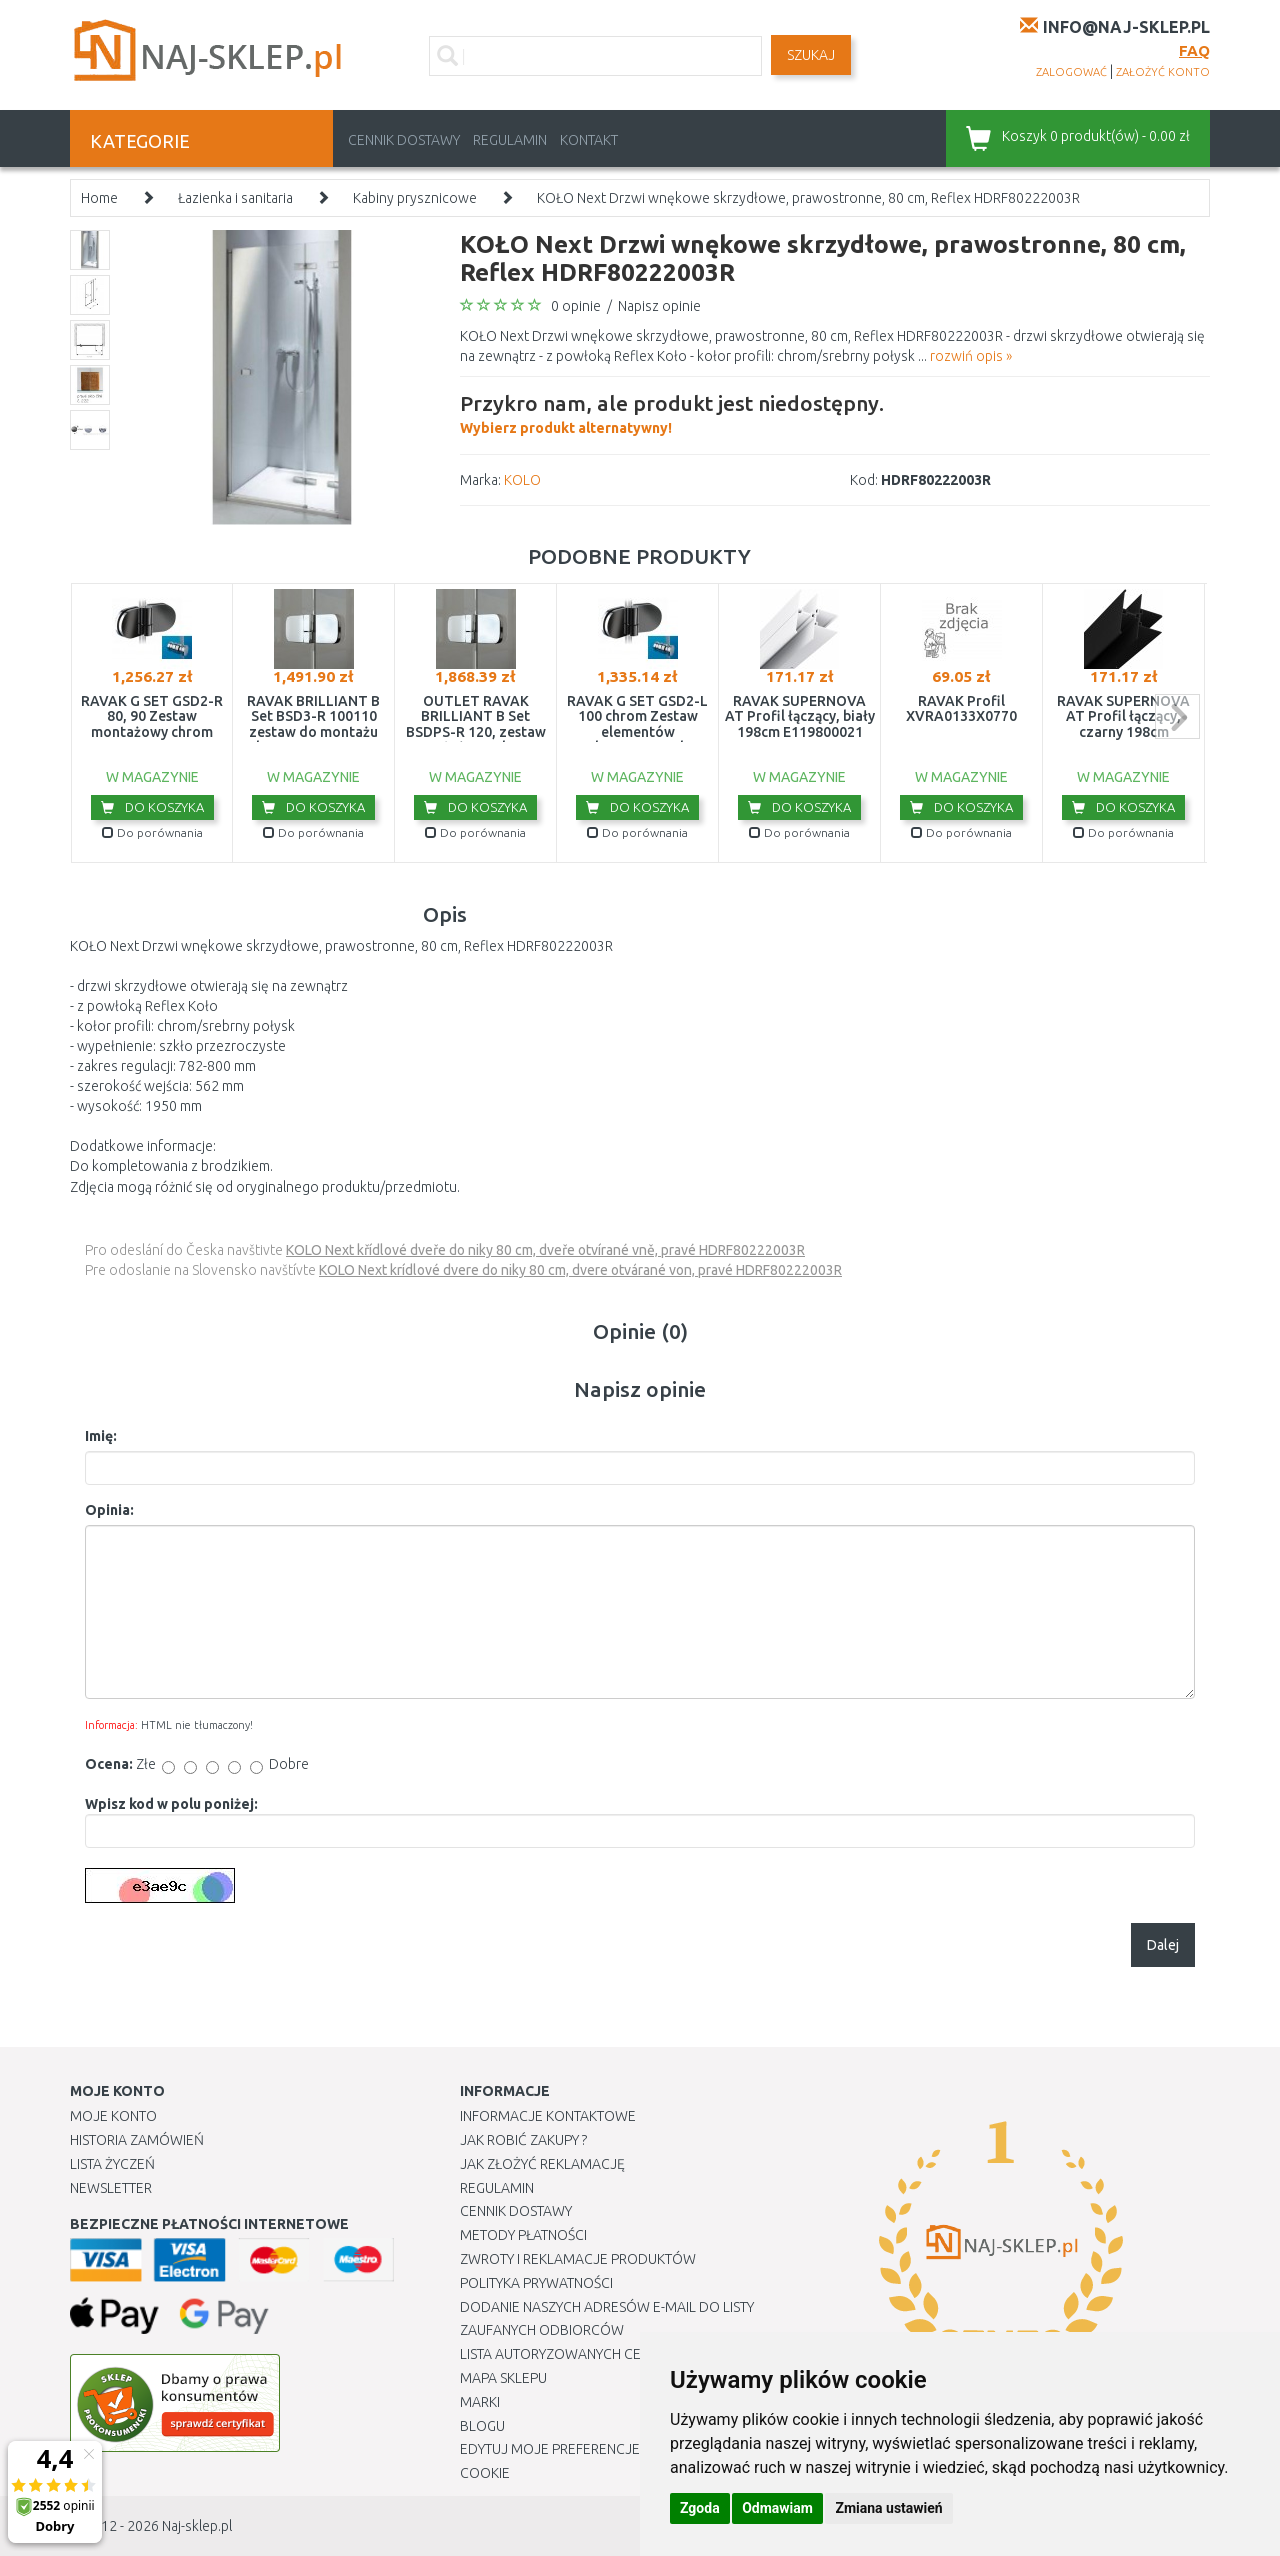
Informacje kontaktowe (548, 2116)
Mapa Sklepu (503, 2378)
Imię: (101, 1436)
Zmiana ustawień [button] (888, 2508)
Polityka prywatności (536, 2283)
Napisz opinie (659, 306)
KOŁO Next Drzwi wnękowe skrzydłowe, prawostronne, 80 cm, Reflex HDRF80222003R (808, 198)
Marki (480, 2402)
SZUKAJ (811, 55)
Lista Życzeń (112, 2164)
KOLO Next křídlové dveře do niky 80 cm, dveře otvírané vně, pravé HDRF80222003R (545, 1250)
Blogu (482, 2426)
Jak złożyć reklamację (542, 2164)
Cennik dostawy (404, 140)
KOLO (522, 480)
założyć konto (1163, 72)
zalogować (1071, 72)
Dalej (1163, 1945)
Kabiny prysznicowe (415, 198)
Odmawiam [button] (777, 2508)
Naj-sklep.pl (197, 2526)
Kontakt (589, 140)
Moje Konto (113, 2116)
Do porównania (152, 832)
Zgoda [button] (700, 2508)
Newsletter (111, 2188)
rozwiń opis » (971, 356)
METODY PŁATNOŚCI (523, 2235)
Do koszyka (152, 807)
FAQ (1194, 50)
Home (99, 198)
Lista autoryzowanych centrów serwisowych (623, 2354)
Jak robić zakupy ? (523, 2140)
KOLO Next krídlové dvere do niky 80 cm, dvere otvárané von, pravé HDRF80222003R (580, 1270)
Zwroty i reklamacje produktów (578, 2259)
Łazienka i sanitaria (235, 198)
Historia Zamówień (137, 2140)
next (1177, 716)
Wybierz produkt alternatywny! (672, 412)
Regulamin (510, 140)
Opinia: (109, 1510)
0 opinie (576, 306)
